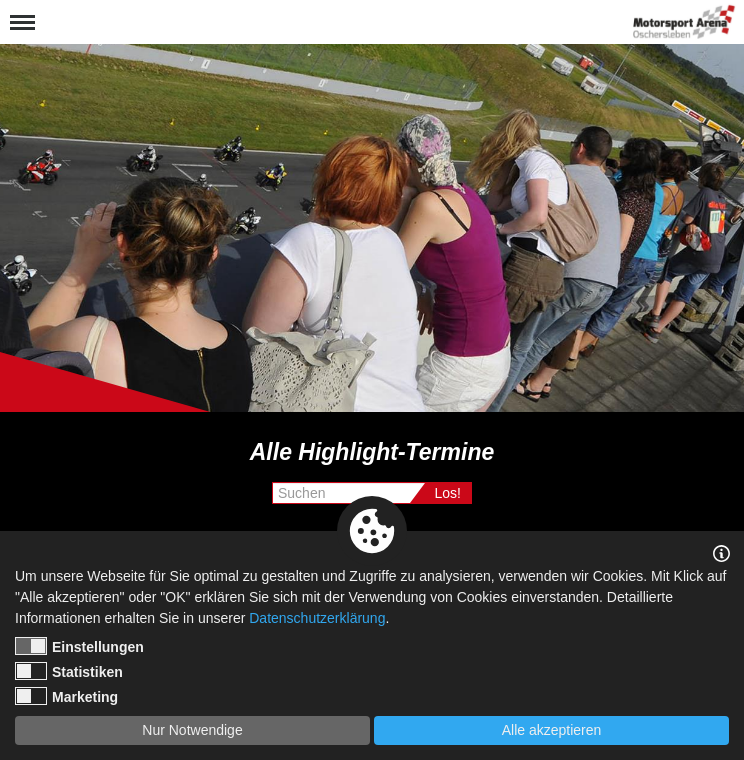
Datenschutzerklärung (317, 618)
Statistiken (69, 671)
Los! (448, 493)
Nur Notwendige (192, 730)
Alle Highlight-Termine (372, 452)
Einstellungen (79, 646)
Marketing (66, 696)
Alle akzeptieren (552, 730)
